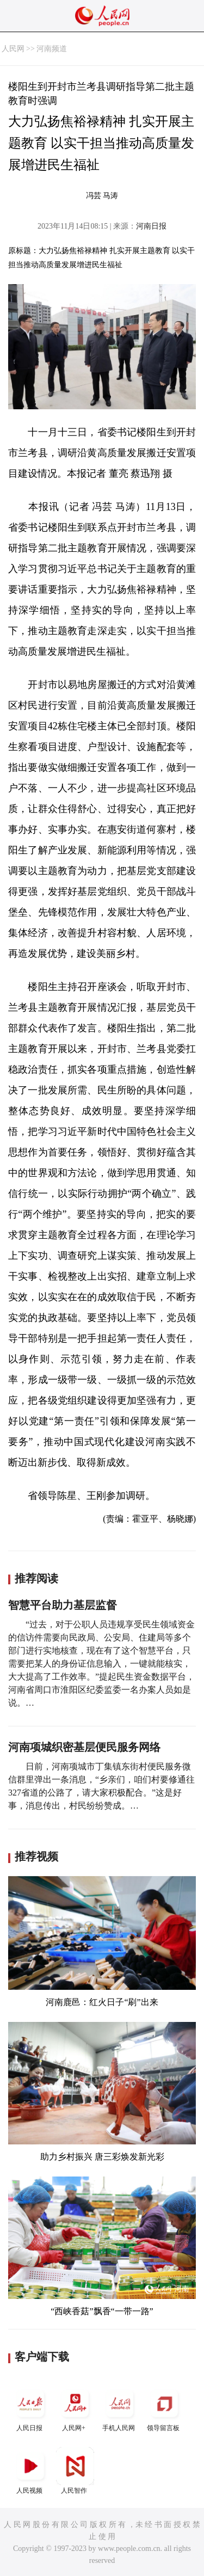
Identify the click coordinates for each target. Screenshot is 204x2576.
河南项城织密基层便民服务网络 (84, 1747)
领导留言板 (164, 2408)
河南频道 (51, 49)
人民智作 (75, 2470)
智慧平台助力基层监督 (62, 1605)
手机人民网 (120, 2408)
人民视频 (30, 2470)
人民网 (13, 49)
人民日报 (30, 2408)
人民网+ (75, 2408)
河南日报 (151, 226)
